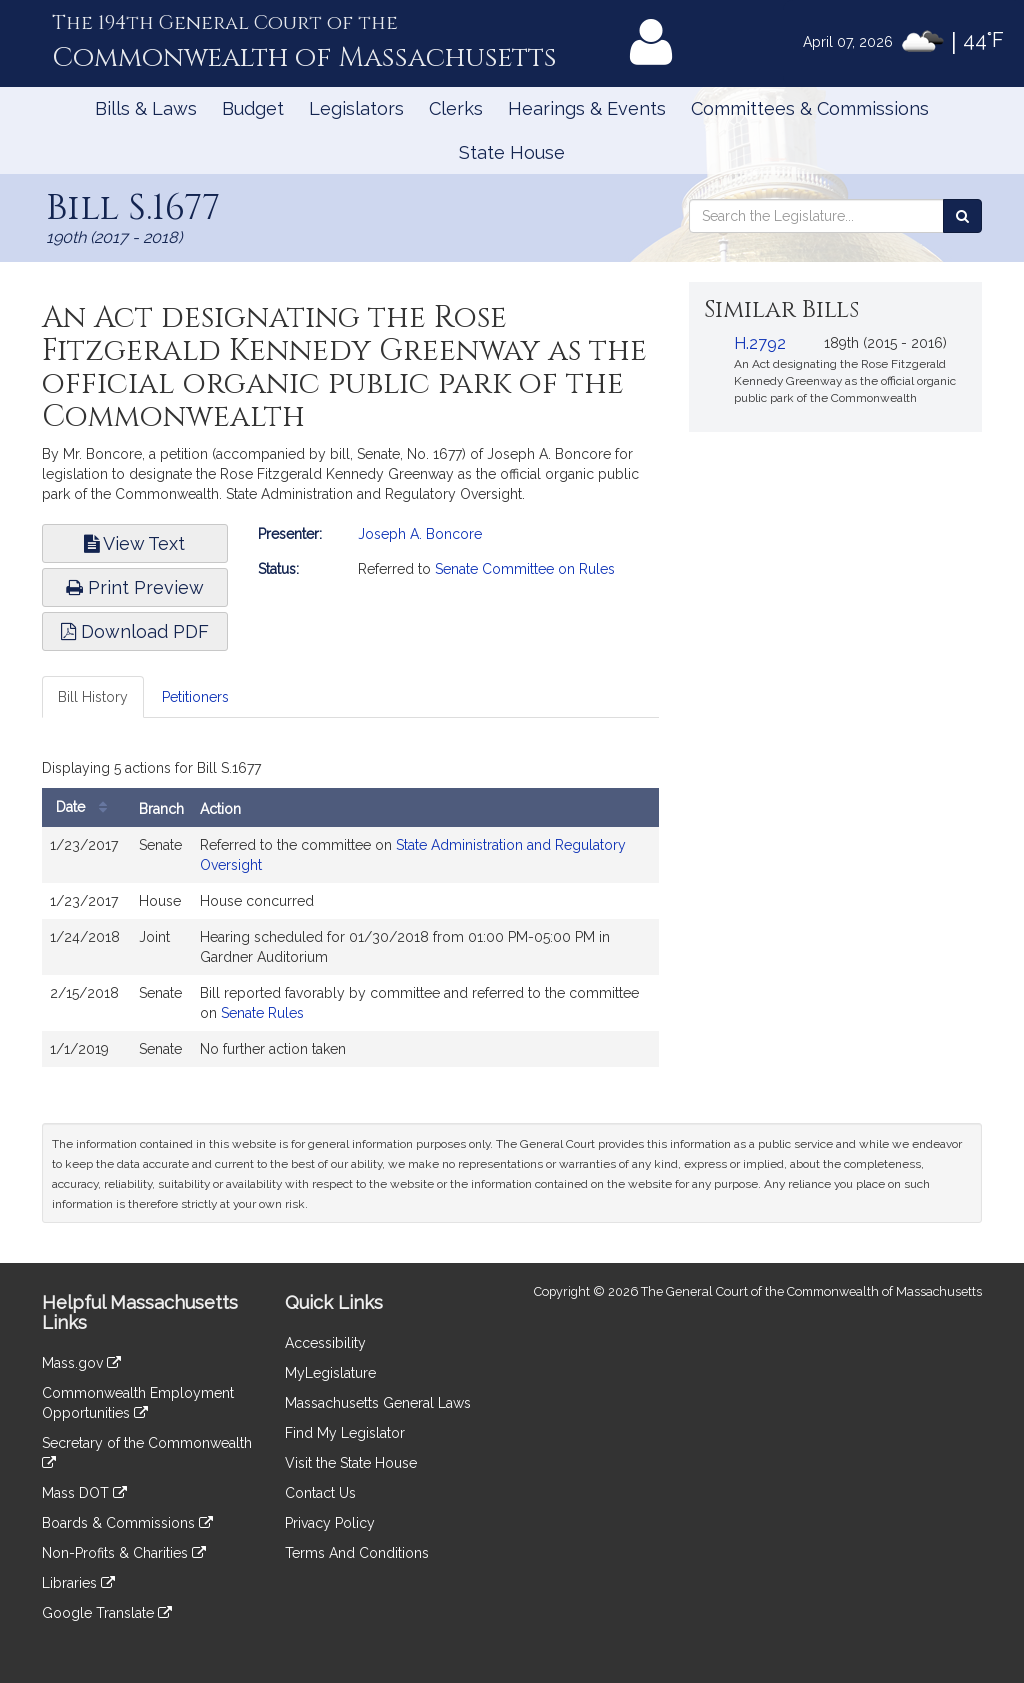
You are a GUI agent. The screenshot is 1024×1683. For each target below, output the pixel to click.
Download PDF (135, 631)
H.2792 (760, 343)
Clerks (456, 108)
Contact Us (320, 1493)
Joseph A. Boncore (420, 534)
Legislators (356, 108)
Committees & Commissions (810, 108)
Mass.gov (81, 1363)
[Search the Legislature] (962, 216)
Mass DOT (84, 1493)
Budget (253, 108)
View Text (134, 543)
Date (86, 807)
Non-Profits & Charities (124, 1553)
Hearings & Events (587, 108)
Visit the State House (351, 1463)
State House (512, 152)
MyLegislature (330, 1373)
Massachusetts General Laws (378, 1403)
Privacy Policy (330, 1523)
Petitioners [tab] (195, 697)
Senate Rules (262, 1013)
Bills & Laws (146, 108)
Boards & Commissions (127, 1523)
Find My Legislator (345, 1433)
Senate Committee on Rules (525, 569)
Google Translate (107, 1613)
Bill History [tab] (93, 697)
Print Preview (135, 587)
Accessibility (325, 1343)
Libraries (78, 1583)
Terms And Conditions (357, 1553)
